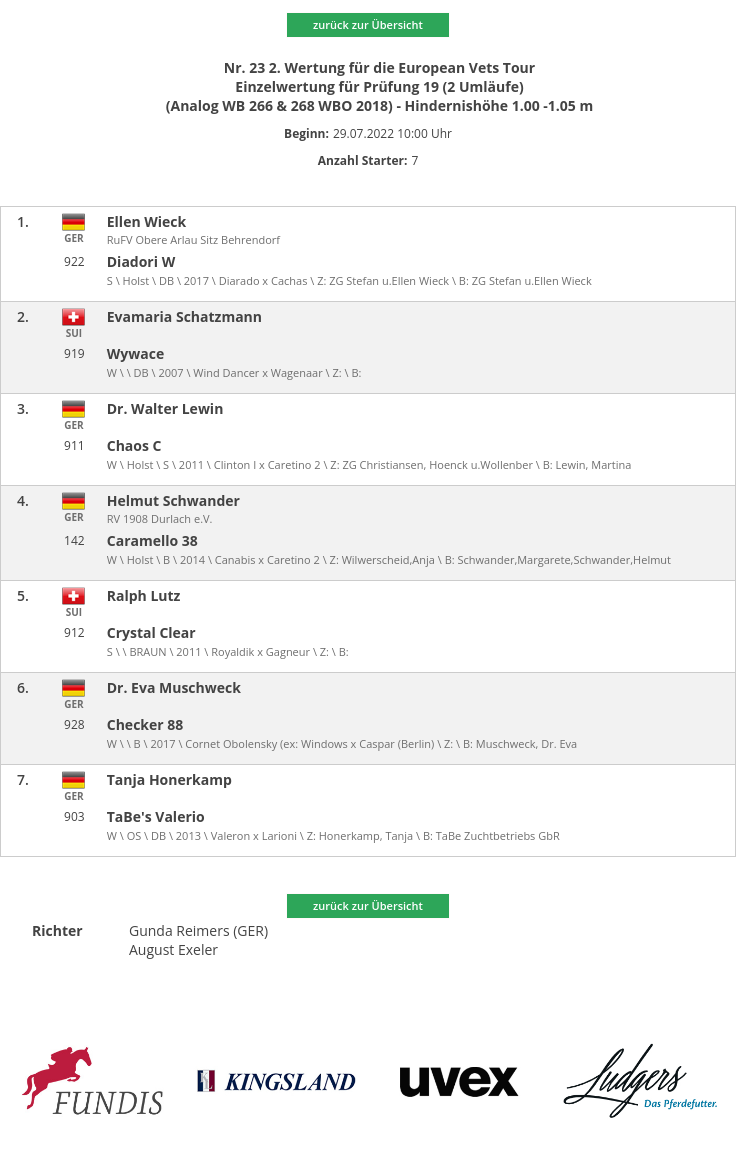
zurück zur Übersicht (368, 24)
